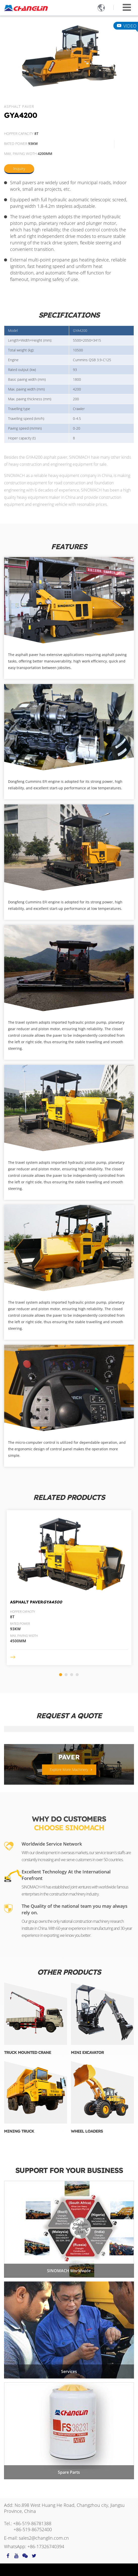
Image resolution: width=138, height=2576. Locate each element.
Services (69, 2371)
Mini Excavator (87, 2052)
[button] (60, 1674)
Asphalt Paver (36, 1601)
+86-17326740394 (45, 2546)
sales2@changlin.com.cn (44, 2538)
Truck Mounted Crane (27, 2052)
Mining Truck (19, 2131)
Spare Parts (69, 2472)
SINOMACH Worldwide (69, 2270)
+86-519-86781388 (32, 2523)
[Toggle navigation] (127, 7)
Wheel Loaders (87, 2131)
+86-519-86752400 (33, 2529)
